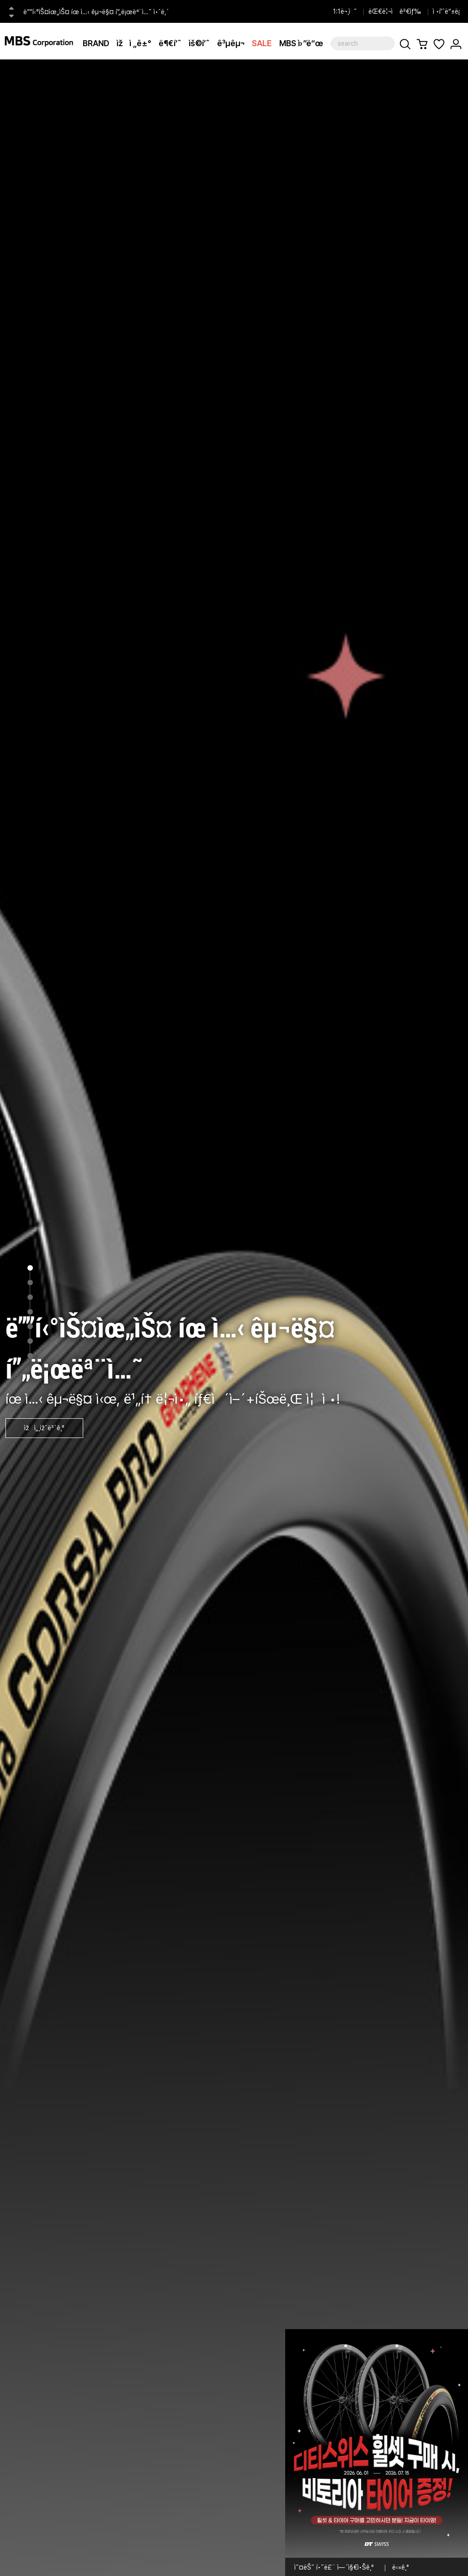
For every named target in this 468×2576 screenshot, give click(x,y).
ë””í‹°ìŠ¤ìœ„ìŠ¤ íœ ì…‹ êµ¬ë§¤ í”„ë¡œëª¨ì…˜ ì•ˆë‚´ (96, 12)
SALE (262, 43)
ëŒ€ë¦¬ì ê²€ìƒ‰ (394, 11)
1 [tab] (30, 1268)
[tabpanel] (234, 1317)
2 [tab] (30, 1282)
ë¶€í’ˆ (170, 43)
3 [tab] (30, 1297)
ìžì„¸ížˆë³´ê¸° (44, 1428)
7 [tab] (30, 1355)
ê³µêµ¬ (231, 43)
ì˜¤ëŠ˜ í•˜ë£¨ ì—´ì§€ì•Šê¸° (334, 2567)
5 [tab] (30, 1326)
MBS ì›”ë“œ (301, 43)
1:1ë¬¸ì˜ (345, 11)
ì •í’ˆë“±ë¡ (448, 11)
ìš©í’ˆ (199, 43)
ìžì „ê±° (134, 43)
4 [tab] (30, 1312)
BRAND (96, 43)
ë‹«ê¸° (400, 2567)
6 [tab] (30, 1341)
